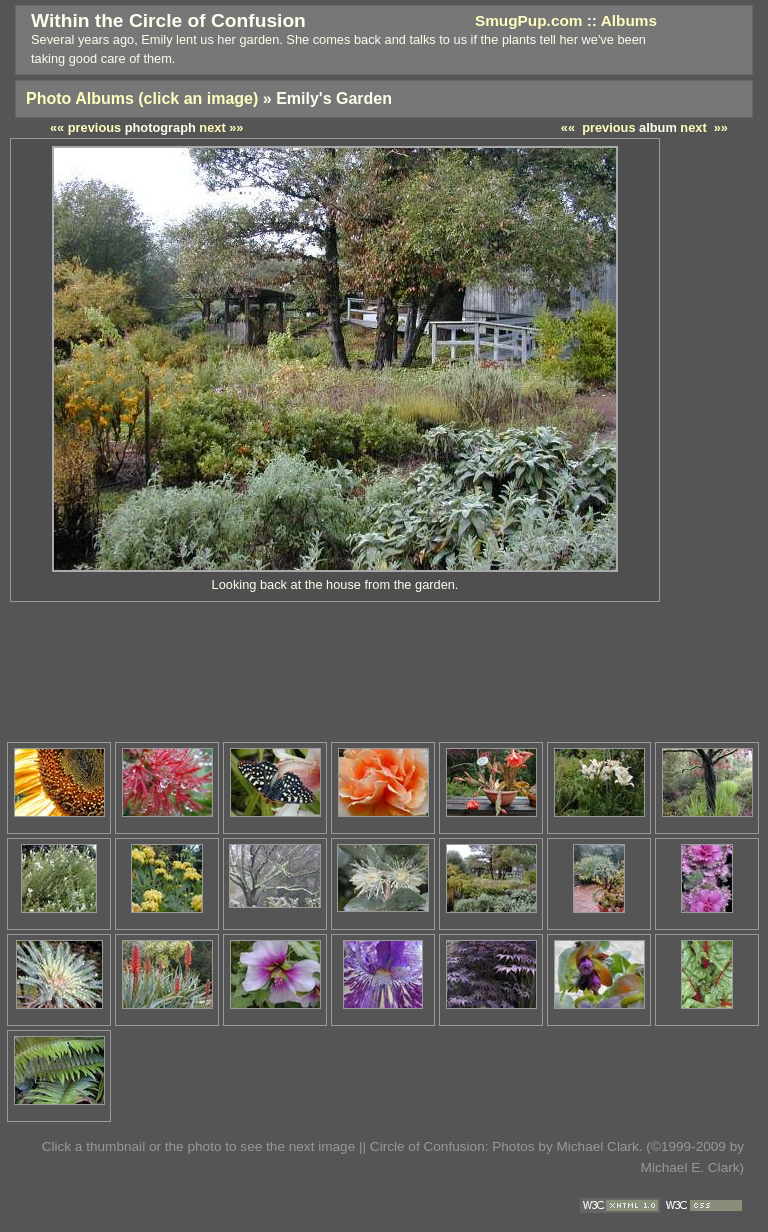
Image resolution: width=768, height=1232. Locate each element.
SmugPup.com (529, 20)
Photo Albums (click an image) (142, 98)
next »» (704, 127)
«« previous (598, 127)
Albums (629, 20)
